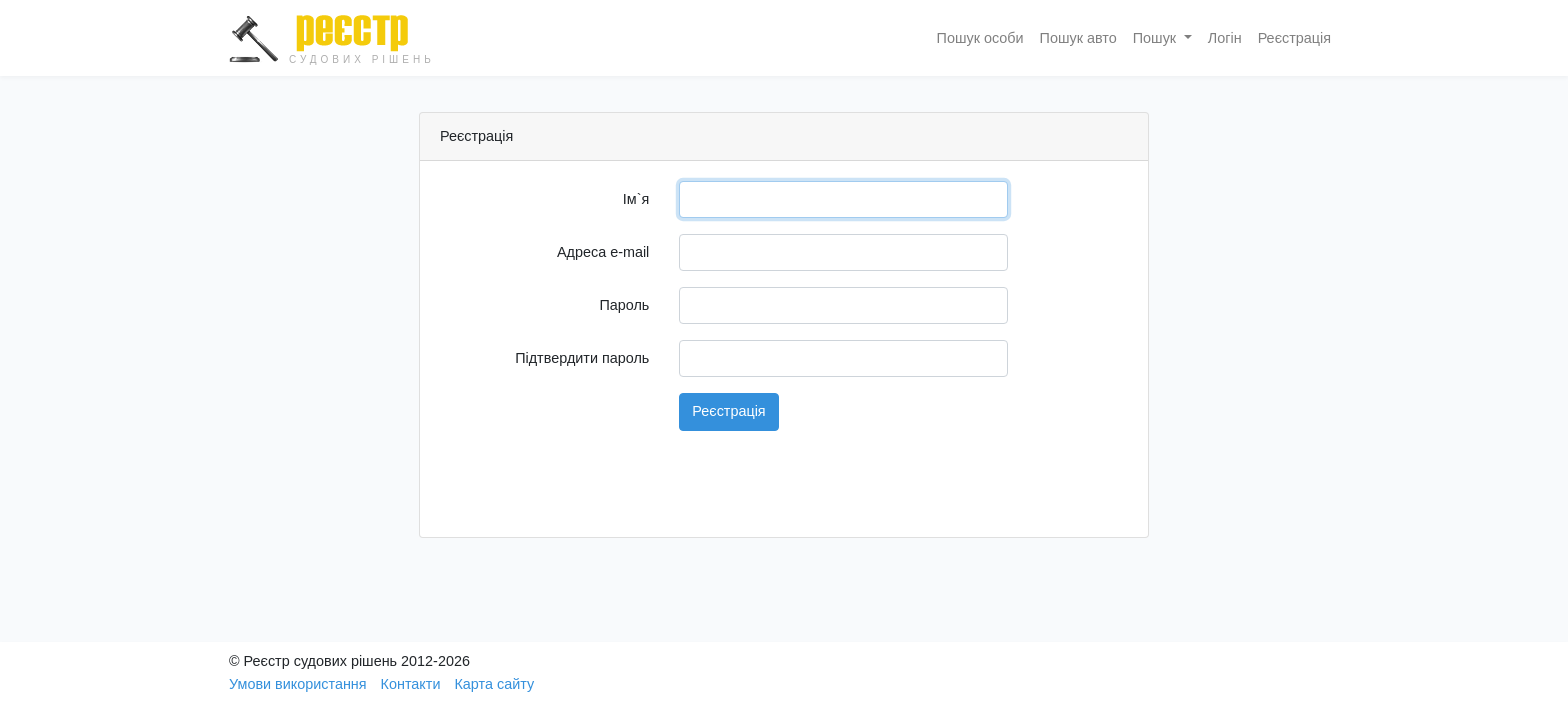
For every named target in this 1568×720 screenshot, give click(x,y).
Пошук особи (980, 38)
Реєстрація (1294, 38)
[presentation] (831, 478)
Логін (1225, 38)
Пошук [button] (1156, 38)
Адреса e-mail (603, 252)
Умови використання (298, 684)
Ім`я (636, 199)
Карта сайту (494, 684)
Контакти (411, 684)
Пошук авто (1078, 38)
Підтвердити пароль (582, 358)
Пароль (624, 305)
